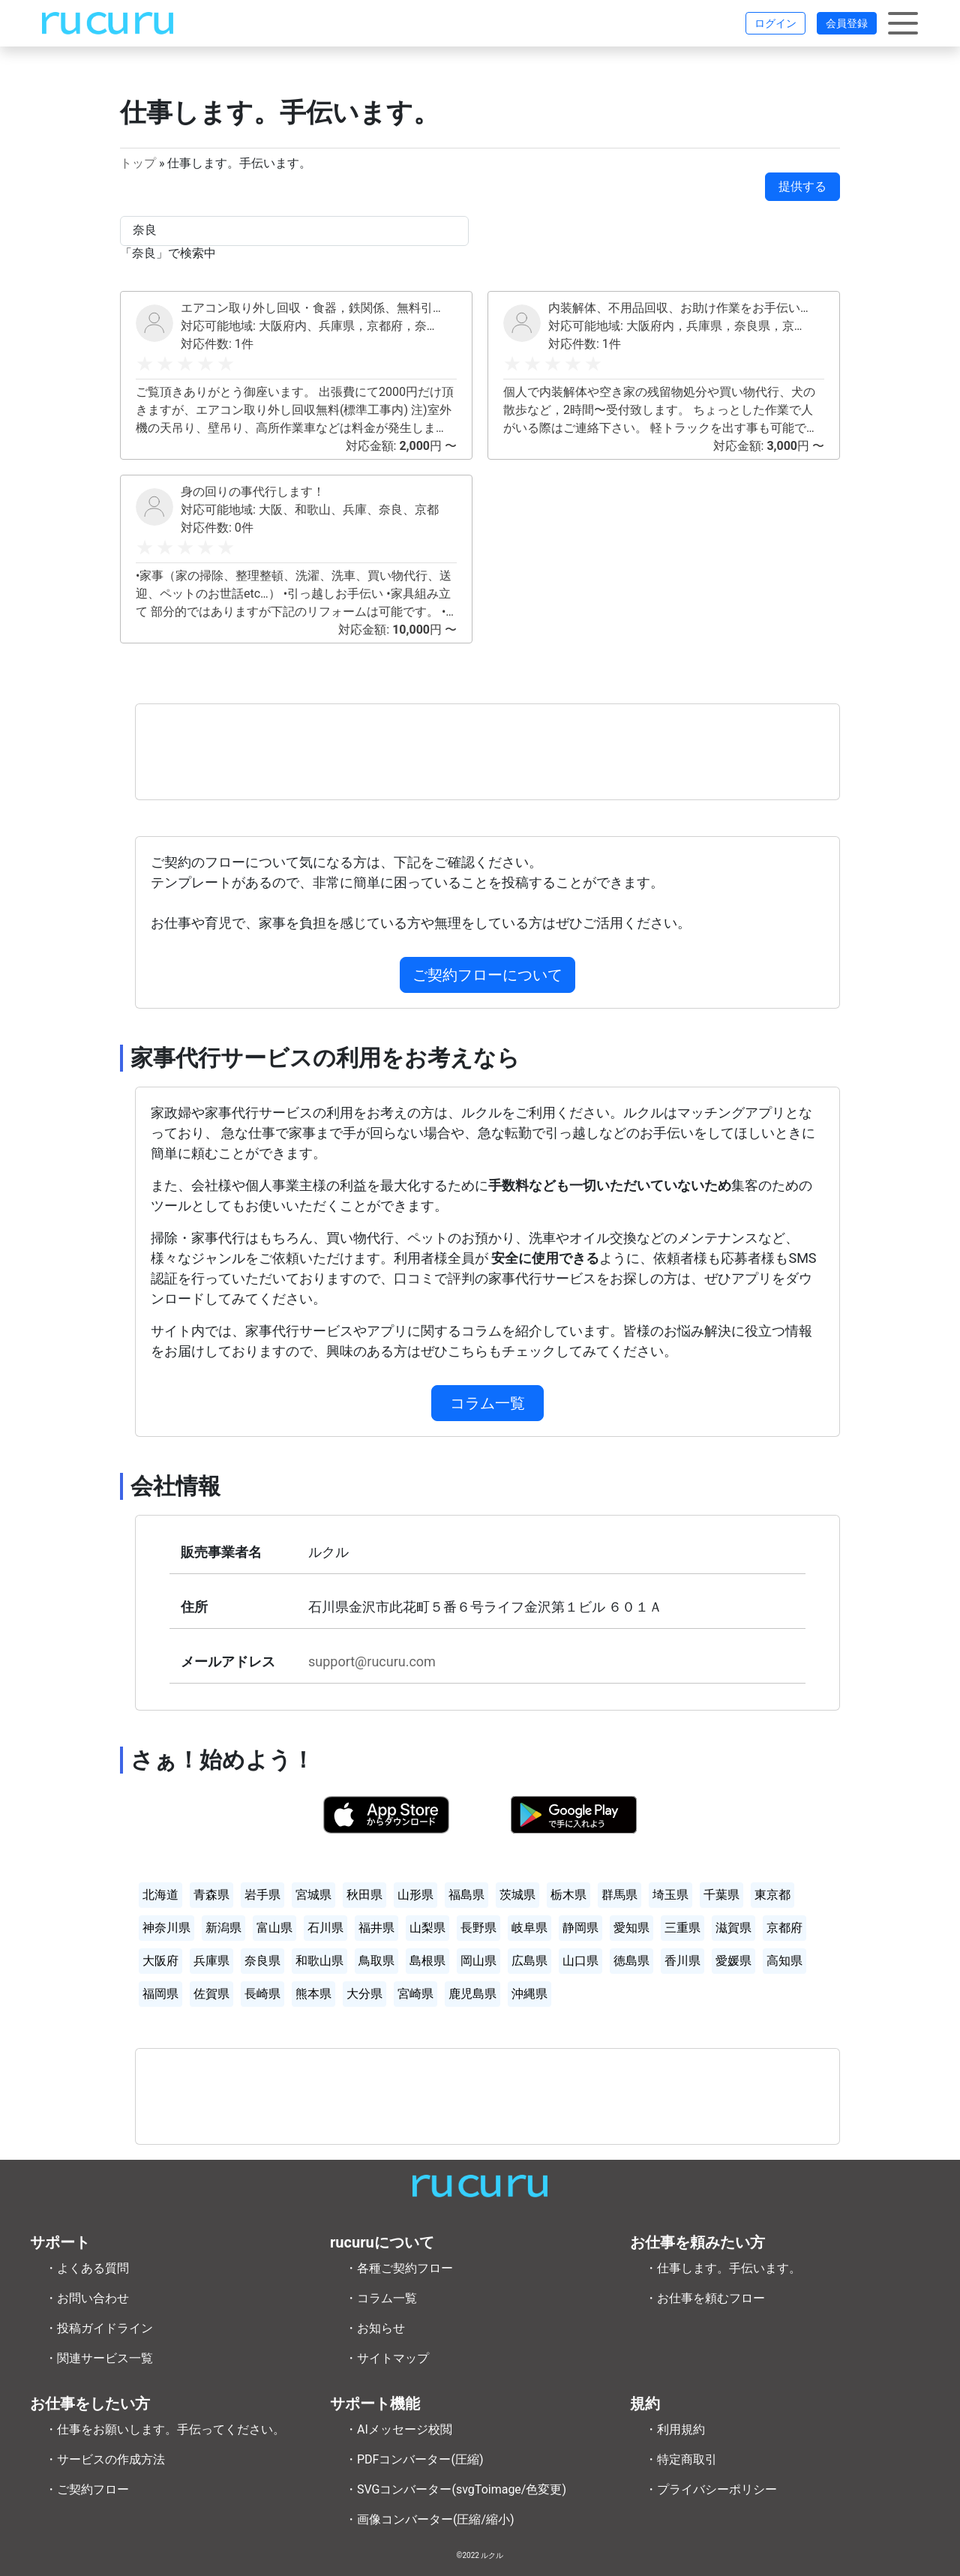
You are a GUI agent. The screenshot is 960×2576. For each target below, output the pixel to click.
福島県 (466, 1895)
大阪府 (160, 1961)
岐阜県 (530, 1928)
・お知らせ (375, 2328)
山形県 (416, 1895)
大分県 (364, 1994)
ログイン (775, 23)
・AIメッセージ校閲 (398, 2429)
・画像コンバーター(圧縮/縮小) (429, 2519)
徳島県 (632, 1961)
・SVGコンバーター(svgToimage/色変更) (455, 2489)
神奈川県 (166, 1928)
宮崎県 (416, 1994)
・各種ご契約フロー (399, 2268)
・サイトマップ (387, 2358)
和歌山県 (320, 1961)
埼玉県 (670, 1895)
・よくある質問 (87, 2268)
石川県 (326, 1928)
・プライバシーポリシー (711, 2489)
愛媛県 (734, 1961)
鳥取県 (376, 1961)
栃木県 (568, 1895)
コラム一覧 (487, 1403)
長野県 (478, 1928)
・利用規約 (675, 2429)
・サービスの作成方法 (105, 2459)
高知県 (784, 1961)
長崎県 (262, 1994)
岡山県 (478, 1961)
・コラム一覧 (381, 2298)
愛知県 (632, 1928)
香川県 (682, 1961)
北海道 (160, 1895)
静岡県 (580, 1928)
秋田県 (364, 1895)
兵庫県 (212, 1961)
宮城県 (314, 1895)
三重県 (682, 1928)
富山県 (274, 1928)
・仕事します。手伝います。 (723, 2268)
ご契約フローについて (487, 975)
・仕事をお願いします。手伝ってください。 (165, 2429)
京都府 (784, 1928)
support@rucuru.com (372, 1661)
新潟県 (224, 1928)
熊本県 (314, 1994)
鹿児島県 (472, 1994)
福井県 (376, 1928)
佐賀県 (212, 1994)
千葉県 (722, 1895)
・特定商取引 (681, 2459)
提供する (802, 186)
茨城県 (518, 1895)
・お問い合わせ (87, 2298)
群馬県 (620, 1895)
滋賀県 (734, 1928)
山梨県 (428, 1928)
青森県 (212, 1895)
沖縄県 (530, 1994)
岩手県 (262, 1895)
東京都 (772, 1895)
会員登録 (847, 23)
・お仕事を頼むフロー (705, 2298)
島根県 (428, 1961)
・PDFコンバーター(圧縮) (414, 2459)
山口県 (580, 1961)
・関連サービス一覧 (99, 2358)
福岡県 (160, 1994)
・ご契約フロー (87, 2489)
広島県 (530, 1961)
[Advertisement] (487, 751)
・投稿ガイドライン (99, 2328)
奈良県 (262, 1961)
